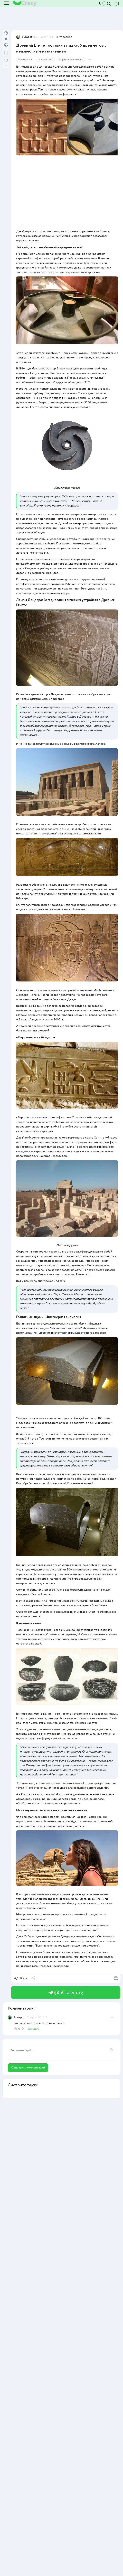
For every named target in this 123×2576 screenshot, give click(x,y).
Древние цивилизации (72, 59)
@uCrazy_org (66, 1992)
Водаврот (19, 2017)
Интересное (64, 37)
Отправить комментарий (28, 2067)
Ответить (33, 2029)
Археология (46, 59)
